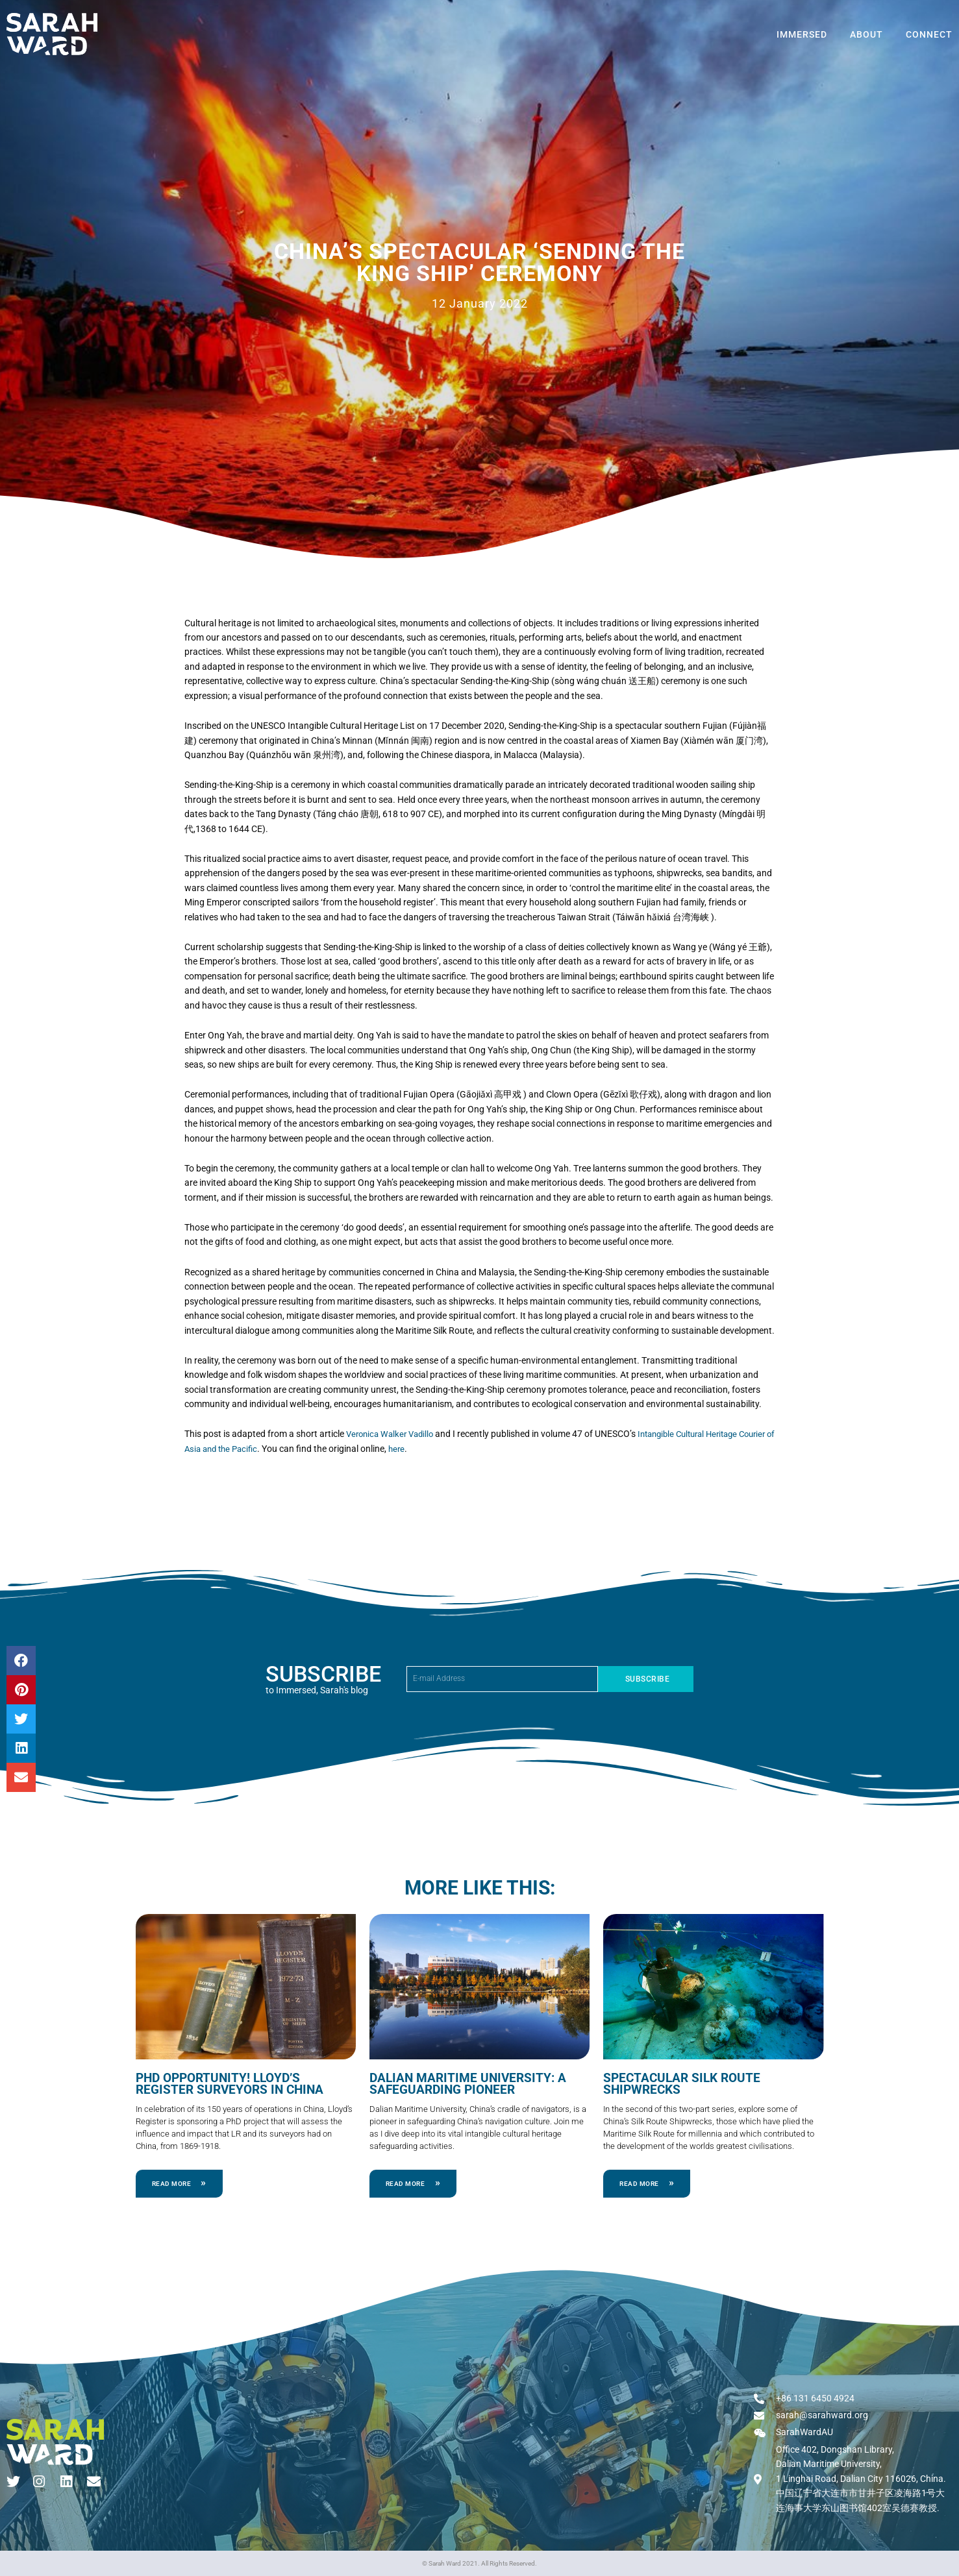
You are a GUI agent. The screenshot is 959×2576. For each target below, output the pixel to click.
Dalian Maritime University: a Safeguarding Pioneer (461, 2083)
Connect (929, 34)
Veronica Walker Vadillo (393, 1434)
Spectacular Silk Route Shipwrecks (677, 2083)
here (445, 1448)
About (866, 34)
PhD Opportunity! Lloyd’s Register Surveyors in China (242, 2083)
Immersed (802, 34)
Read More (172, 2182)
